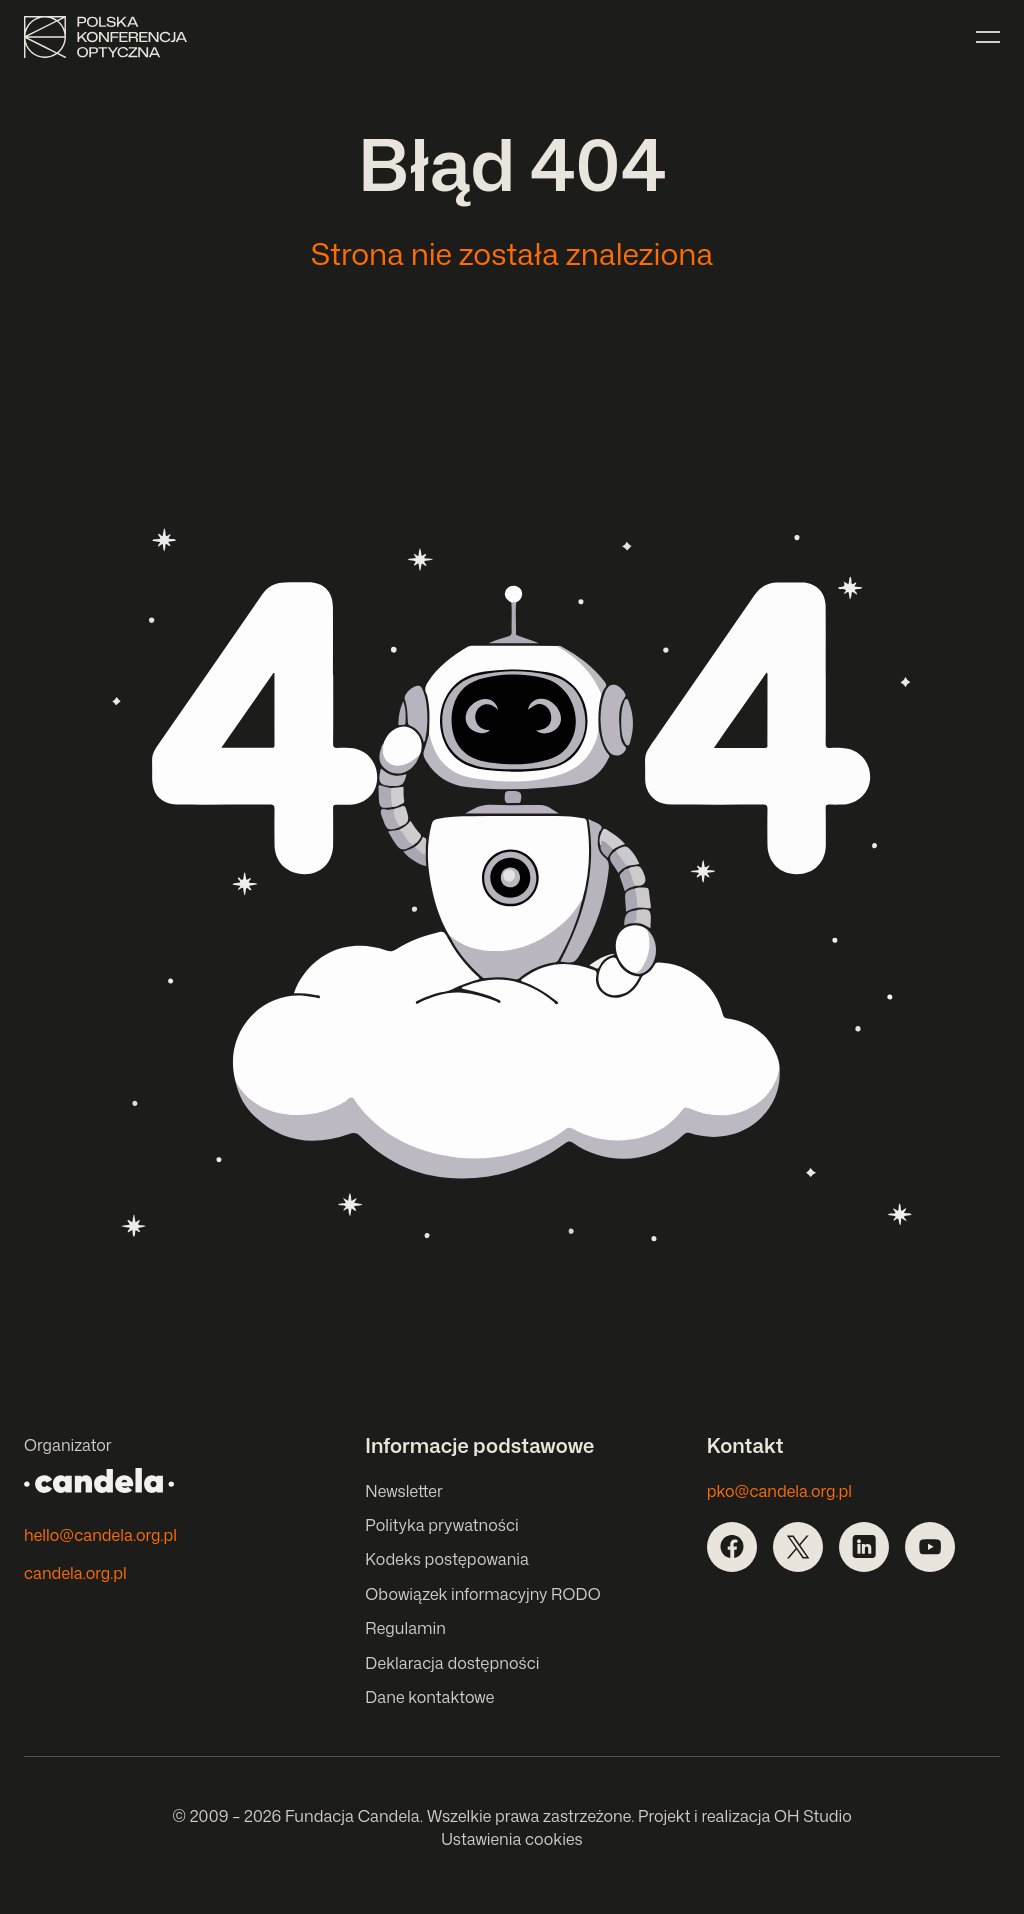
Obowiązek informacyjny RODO (482, 1594)
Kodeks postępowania (447, 1559)
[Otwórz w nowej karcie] (732, 1547)
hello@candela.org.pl (100, 1535)
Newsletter (403, 1491)
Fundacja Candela (352, 1816)
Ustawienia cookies (512, 1839)
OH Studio (813, 1816)
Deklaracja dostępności (452, 1663)
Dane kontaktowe (429, 1697)
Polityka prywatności (441, 1525)
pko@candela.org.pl (779, 1491)
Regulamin (405, 1628)
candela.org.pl (75, 1573)
